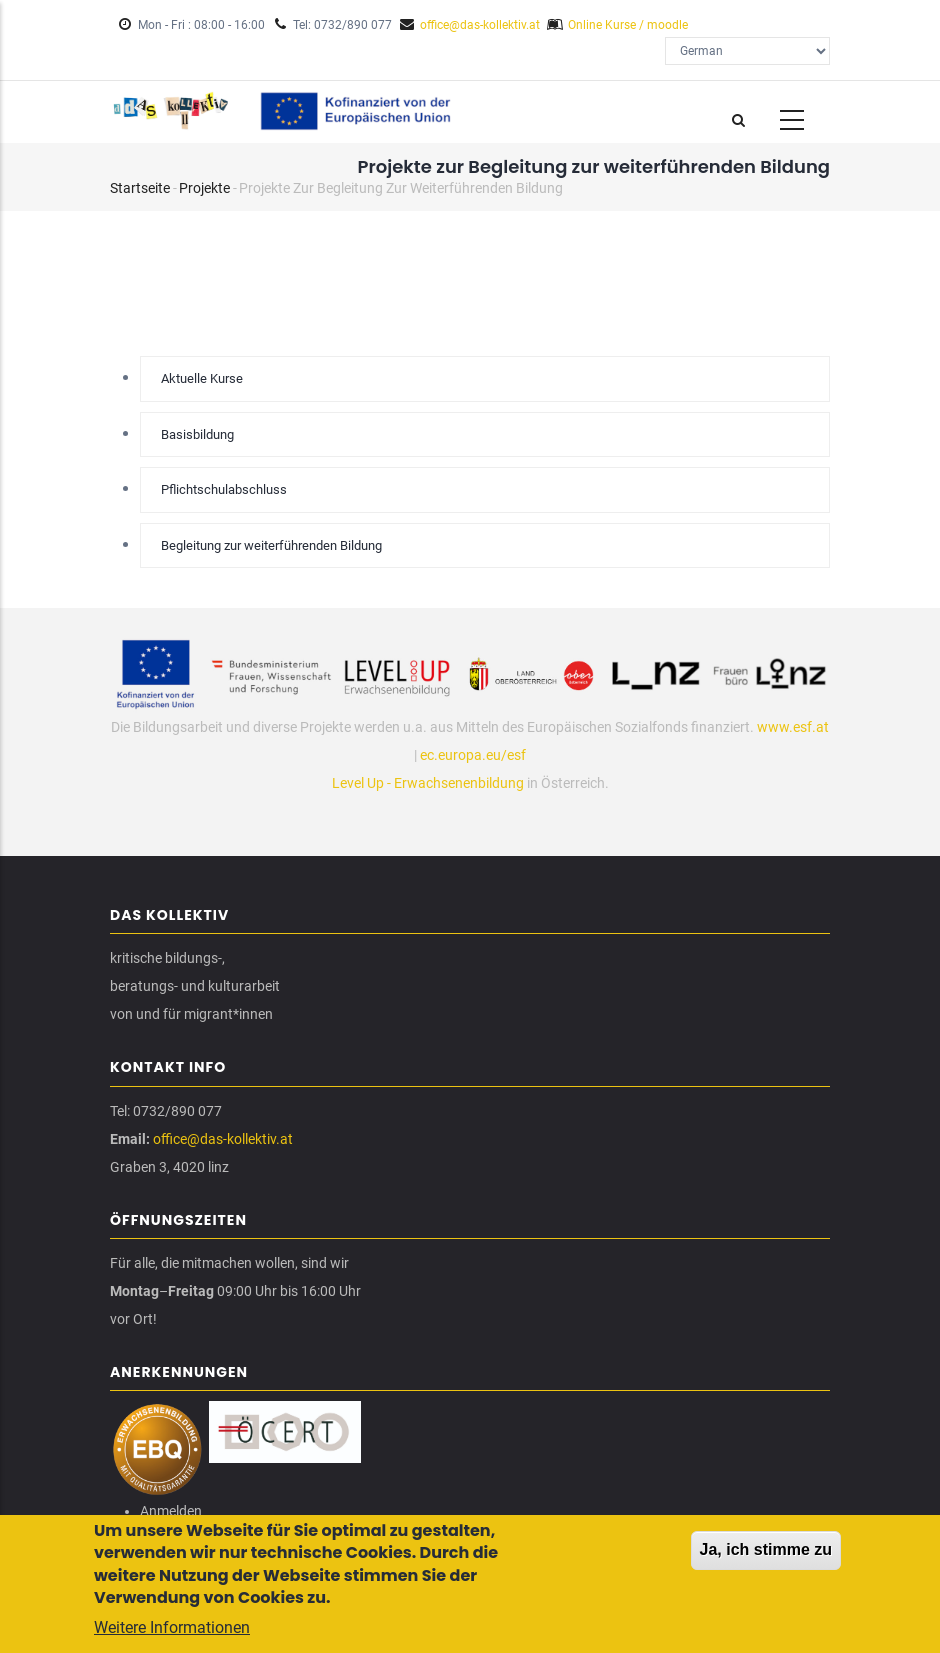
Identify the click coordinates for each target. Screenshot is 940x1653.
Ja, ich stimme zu (766, 1554)
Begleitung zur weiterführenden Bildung (271, 545)
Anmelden (171, 1511)
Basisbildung (197, 434)
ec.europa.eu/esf (473, 755)
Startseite (140, 188)
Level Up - (363, 783)
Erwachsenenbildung (459, 783)
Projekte (204, 188)
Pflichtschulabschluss (224, 489)
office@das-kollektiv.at (480, 25)
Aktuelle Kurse (202, 378)
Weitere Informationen (172, 1632)
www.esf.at (793, 727)
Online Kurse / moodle (628, 25)
